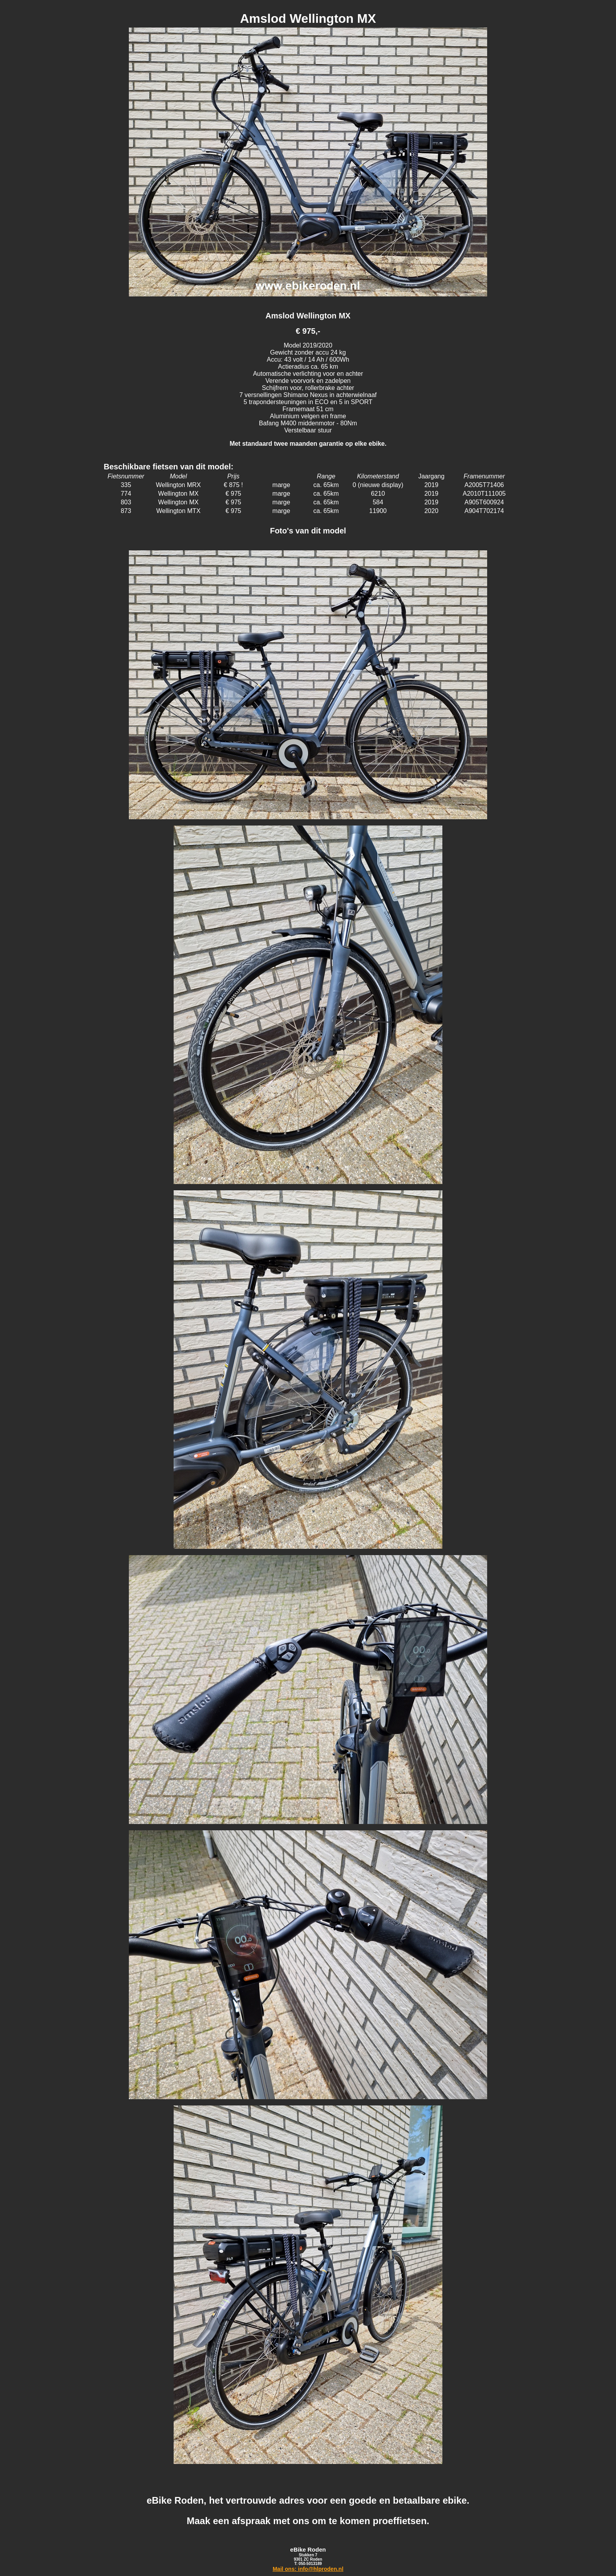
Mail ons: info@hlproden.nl (308, 2569)
